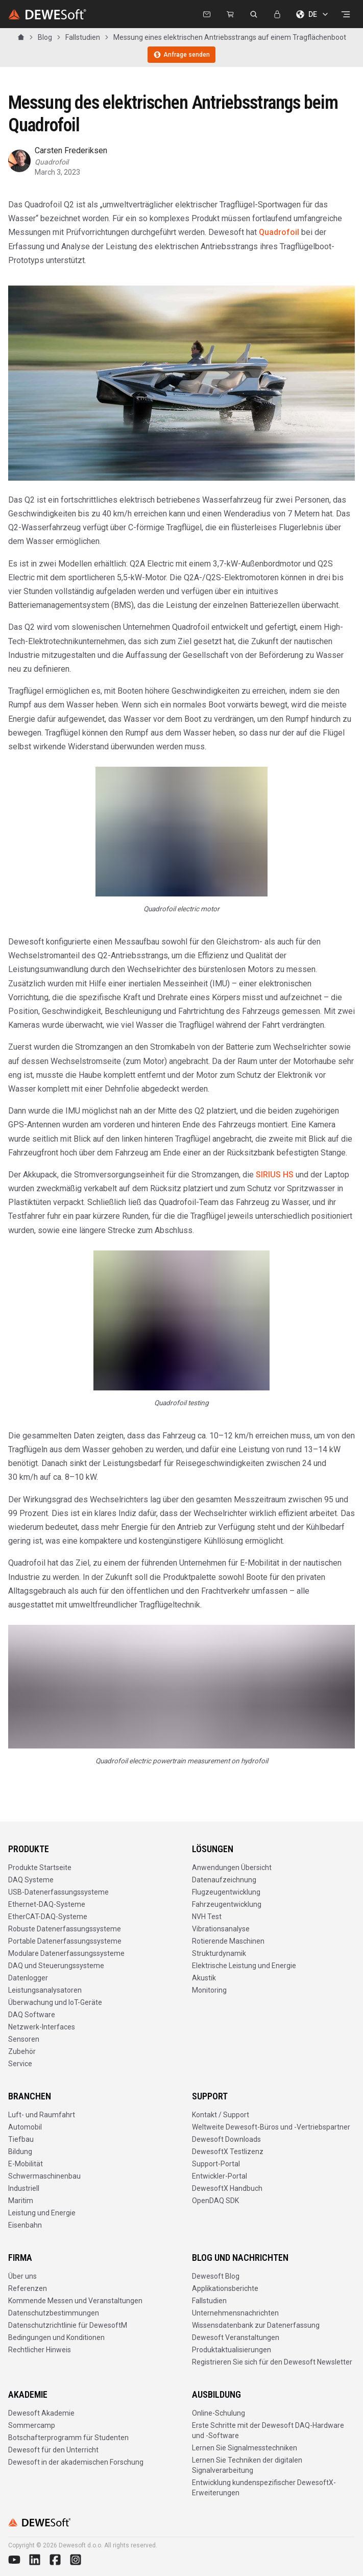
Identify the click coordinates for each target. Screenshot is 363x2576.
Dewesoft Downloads (226, 2139)
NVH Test (207, 1916)
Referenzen (27, 2288)
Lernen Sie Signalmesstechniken (244, 2448)
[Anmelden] (277, 14)
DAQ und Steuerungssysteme (56, 1965)
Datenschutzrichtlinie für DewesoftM (67, 2325)
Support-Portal (216, 2164)
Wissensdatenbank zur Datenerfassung (256, 2325)
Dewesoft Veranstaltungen (235, 2337)
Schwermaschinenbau (44, 2176)
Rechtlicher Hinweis (39, 2350)
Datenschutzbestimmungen (53, 2313)
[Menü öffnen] (345, 14)
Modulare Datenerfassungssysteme (66, 1953)
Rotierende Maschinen (228, 1941)
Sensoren (23, 2039)
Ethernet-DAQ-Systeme (46, 1904)
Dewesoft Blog (215, 2276)
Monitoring (209, 1990)
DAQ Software (31, 2015)
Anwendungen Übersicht (232, 1867)
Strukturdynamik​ (219, 1953)
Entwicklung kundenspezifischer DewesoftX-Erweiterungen (264, 2487)
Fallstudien (82, 37)
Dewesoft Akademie (41, 2413)
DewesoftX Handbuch (227, 2188)
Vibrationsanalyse (221, 1929)
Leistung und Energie (42, 2213)
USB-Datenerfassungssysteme (58, 1892)
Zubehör (22, 2051)
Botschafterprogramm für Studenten (68, 2437)
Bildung (20, 2151)
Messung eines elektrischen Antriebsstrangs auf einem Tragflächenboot (229, 37)
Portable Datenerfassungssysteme (65, 1941)
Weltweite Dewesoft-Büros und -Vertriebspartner (271, 2127)
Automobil (25, 2127)
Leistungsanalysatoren (45, 1990)
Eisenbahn (25, 2225)
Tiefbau (21, 2139)
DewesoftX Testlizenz (227, 2151)
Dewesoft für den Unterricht (53, 2450)
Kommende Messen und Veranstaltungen (75, 2301)
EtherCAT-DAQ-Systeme (47, 1916)
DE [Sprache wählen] (312, 14)
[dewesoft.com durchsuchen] (253, 14)
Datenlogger (28, 1978)
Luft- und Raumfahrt (41, 2115)
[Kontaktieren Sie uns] (207, 14)
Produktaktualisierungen (231, 2350)
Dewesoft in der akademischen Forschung (75, 2462)
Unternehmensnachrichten (235, 2313)
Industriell (23, 2188)
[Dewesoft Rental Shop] (230, 14)
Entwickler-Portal (219, 2176)
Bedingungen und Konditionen (56, 2337)
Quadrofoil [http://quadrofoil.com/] (280, 232)
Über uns (22, 2276)
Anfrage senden (181, 55)
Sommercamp (31, 2425)
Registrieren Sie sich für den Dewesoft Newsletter (272, 2362)
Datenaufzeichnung (224, 1880)
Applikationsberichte (225, 2288)
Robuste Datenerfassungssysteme (64, 1929)
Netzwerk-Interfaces (41, 2027)
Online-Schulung (218, 2413)
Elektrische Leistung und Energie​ (244, 1965)
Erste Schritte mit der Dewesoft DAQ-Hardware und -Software (268, 2430)
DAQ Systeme (31, 1880)
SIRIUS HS (275, 1174)
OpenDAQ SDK (215, 2200)
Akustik (204, 1978)
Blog (45, 37)
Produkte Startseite (39, 1867)
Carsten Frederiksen (71, 150)
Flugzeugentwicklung (226, 1892)
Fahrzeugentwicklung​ (226, 1904)
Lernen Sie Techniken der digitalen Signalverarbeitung (247, 2465)
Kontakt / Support (220, 2115)
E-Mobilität (25, 2164)
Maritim (20, 2200)
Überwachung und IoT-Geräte (55, 2002)
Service (20, 2064)
